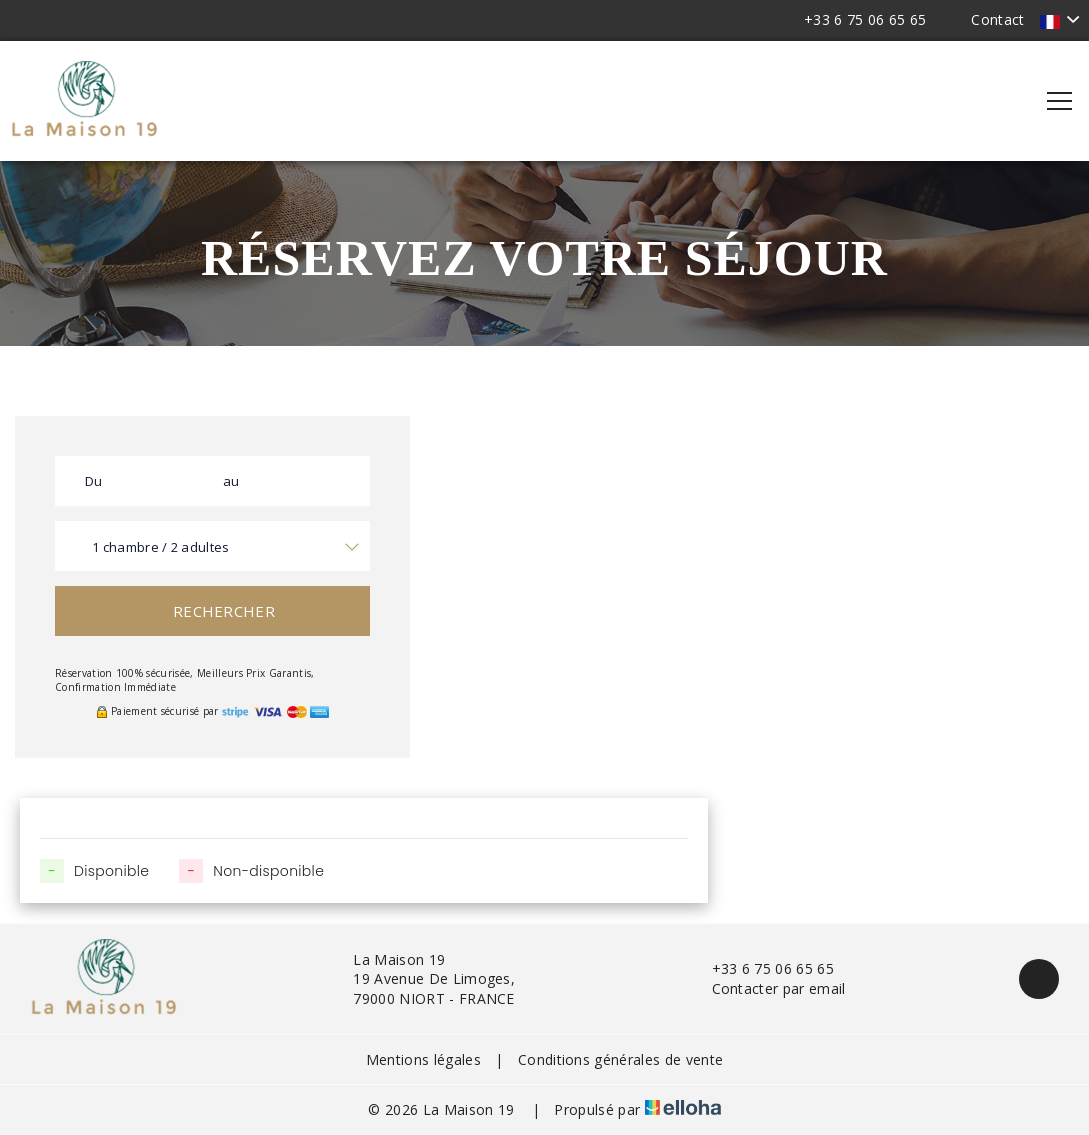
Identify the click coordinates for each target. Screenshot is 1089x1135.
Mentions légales (423, 1059)
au (231, 481)
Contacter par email (767, 988)
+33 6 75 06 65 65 (761, 968)
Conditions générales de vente (620, 1059)
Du (94, 481)
